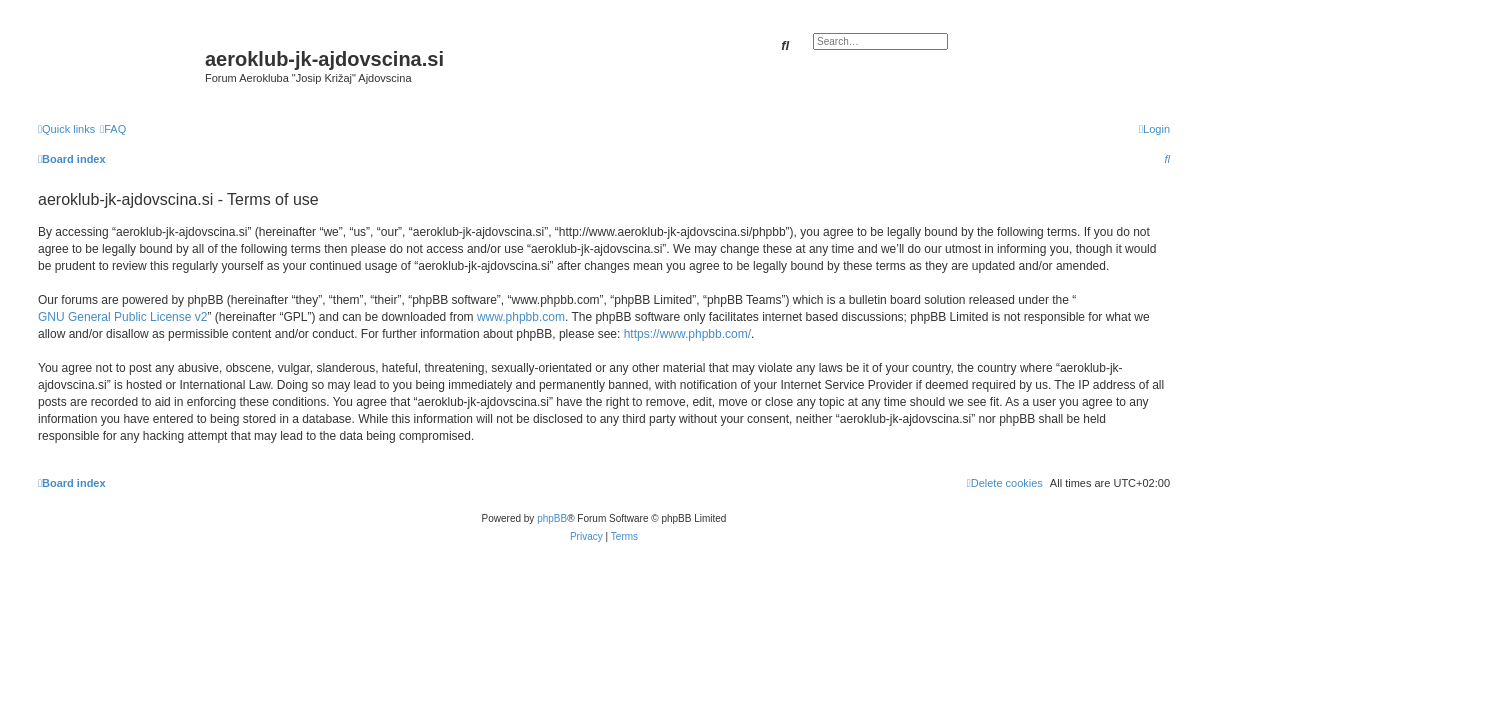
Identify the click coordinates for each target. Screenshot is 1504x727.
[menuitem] (113, 129)
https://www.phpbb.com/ (687, 334)
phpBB (552, 518)
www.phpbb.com (521, 317)
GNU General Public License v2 (122, 317)
